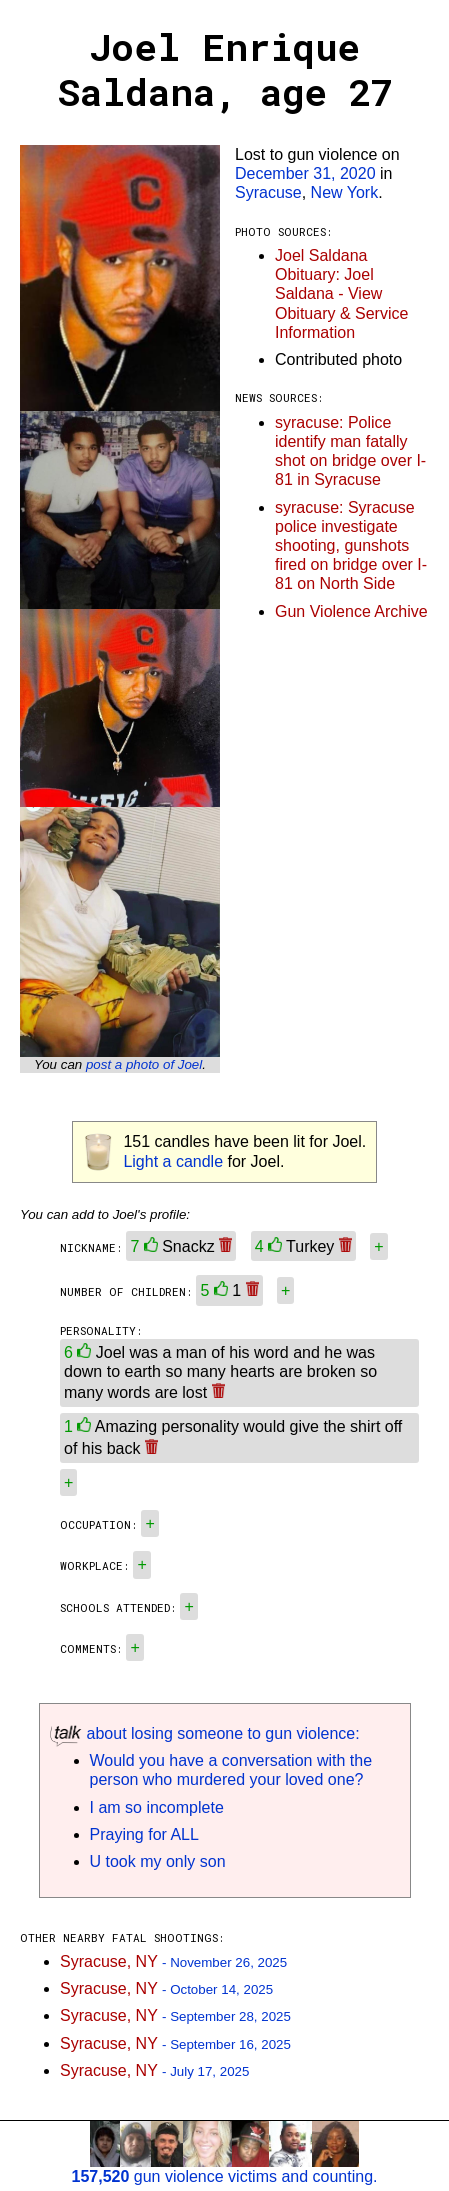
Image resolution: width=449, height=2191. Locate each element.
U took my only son (158, 1861)
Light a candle (173, 1161)
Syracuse (268, 192)
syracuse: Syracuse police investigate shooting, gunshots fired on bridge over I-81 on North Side (351, 546)
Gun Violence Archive (351, 611)
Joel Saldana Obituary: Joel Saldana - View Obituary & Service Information (341, 294)
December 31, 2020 (305, 173)
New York (345, 192)
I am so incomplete (157, 1807)
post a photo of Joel (144, 1064)
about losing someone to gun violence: (205, 1733)
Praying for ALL (144, 1834)
